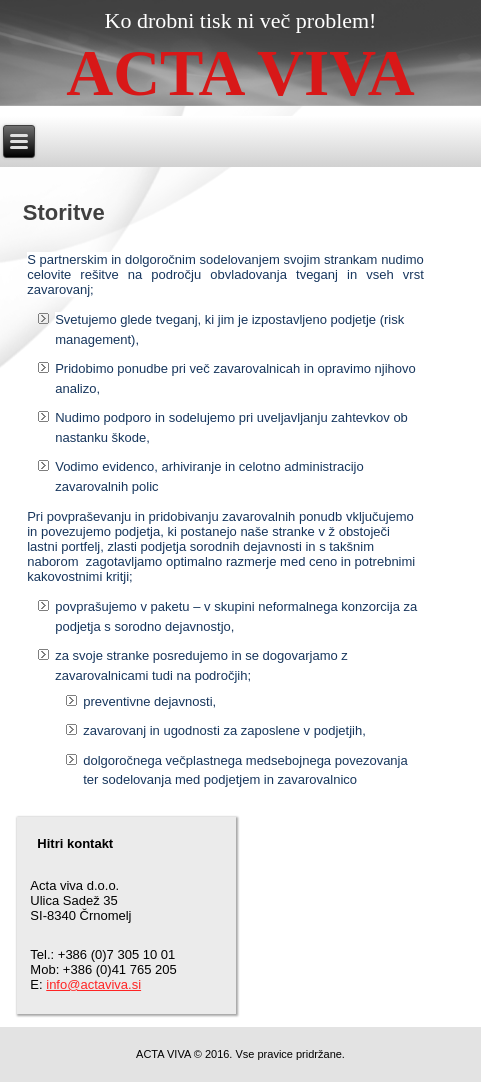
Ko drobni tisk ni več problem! (241, 20)
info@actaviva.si (93, 984)
